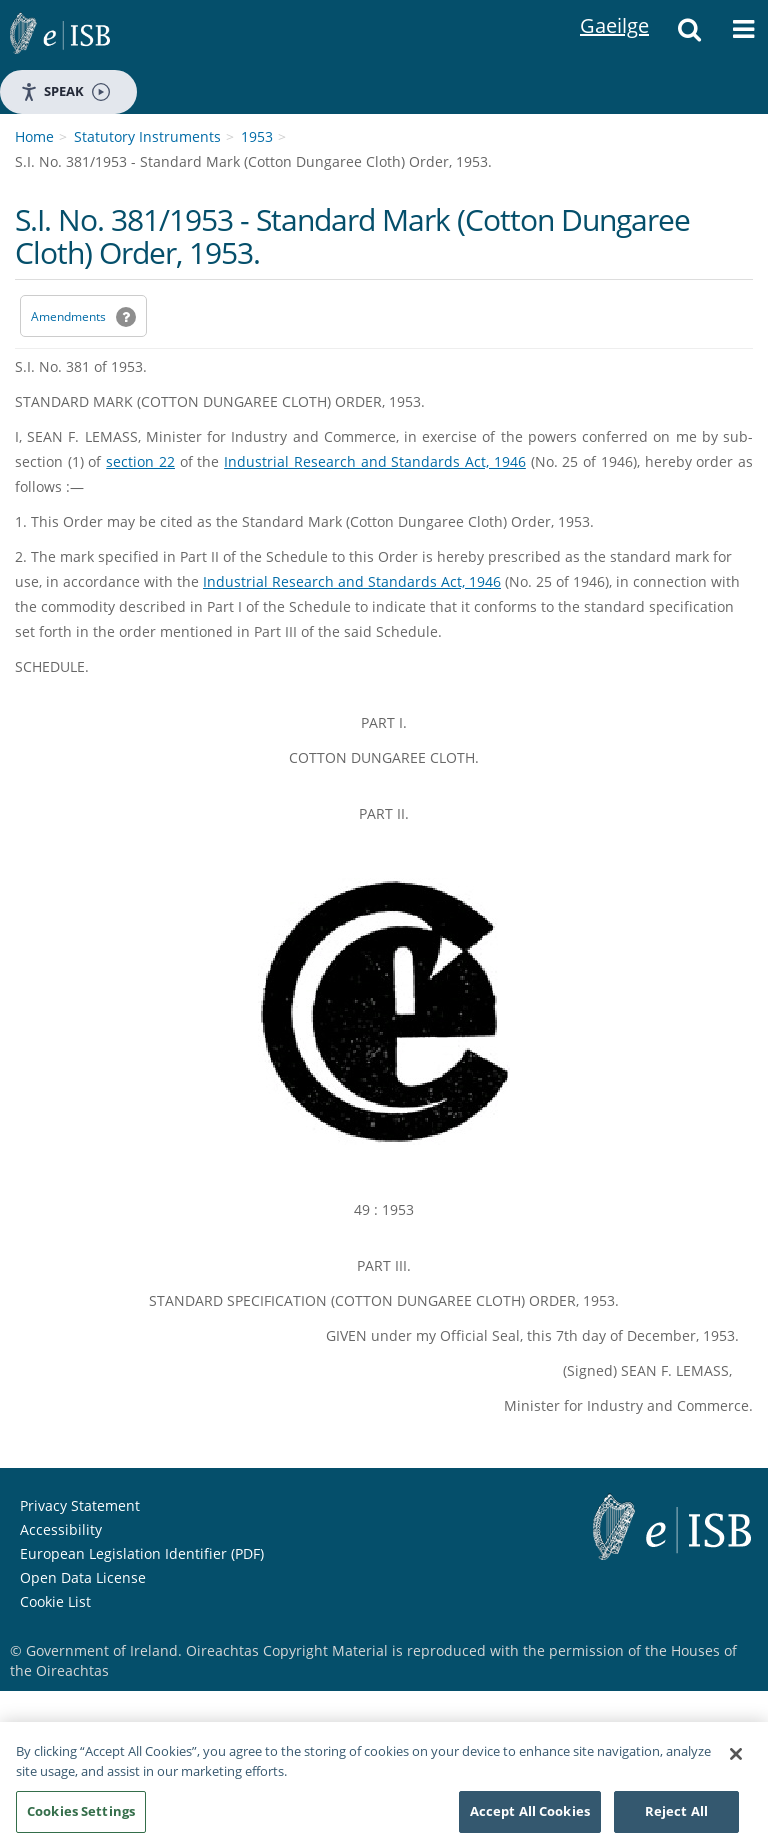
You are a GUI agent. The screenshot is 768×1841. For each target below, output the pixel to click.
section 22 (140, 461)
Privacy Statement (80, 1505)
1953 (257, 136)
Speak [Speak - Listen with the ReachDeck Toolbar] (65, 91)
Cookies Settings (81, 1817)
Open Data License (83, 1577)
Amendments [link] (68, 316)
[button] (689, 35)
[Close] (736, 1760)
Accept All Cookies (530, 1817)
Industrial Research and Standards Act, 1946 (375, 461)
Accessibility (61, 1529)
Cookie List (55, 1601)
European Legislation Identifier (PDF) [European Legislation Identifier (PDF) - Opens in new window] (142, 1553)
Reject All (676, 1817)
